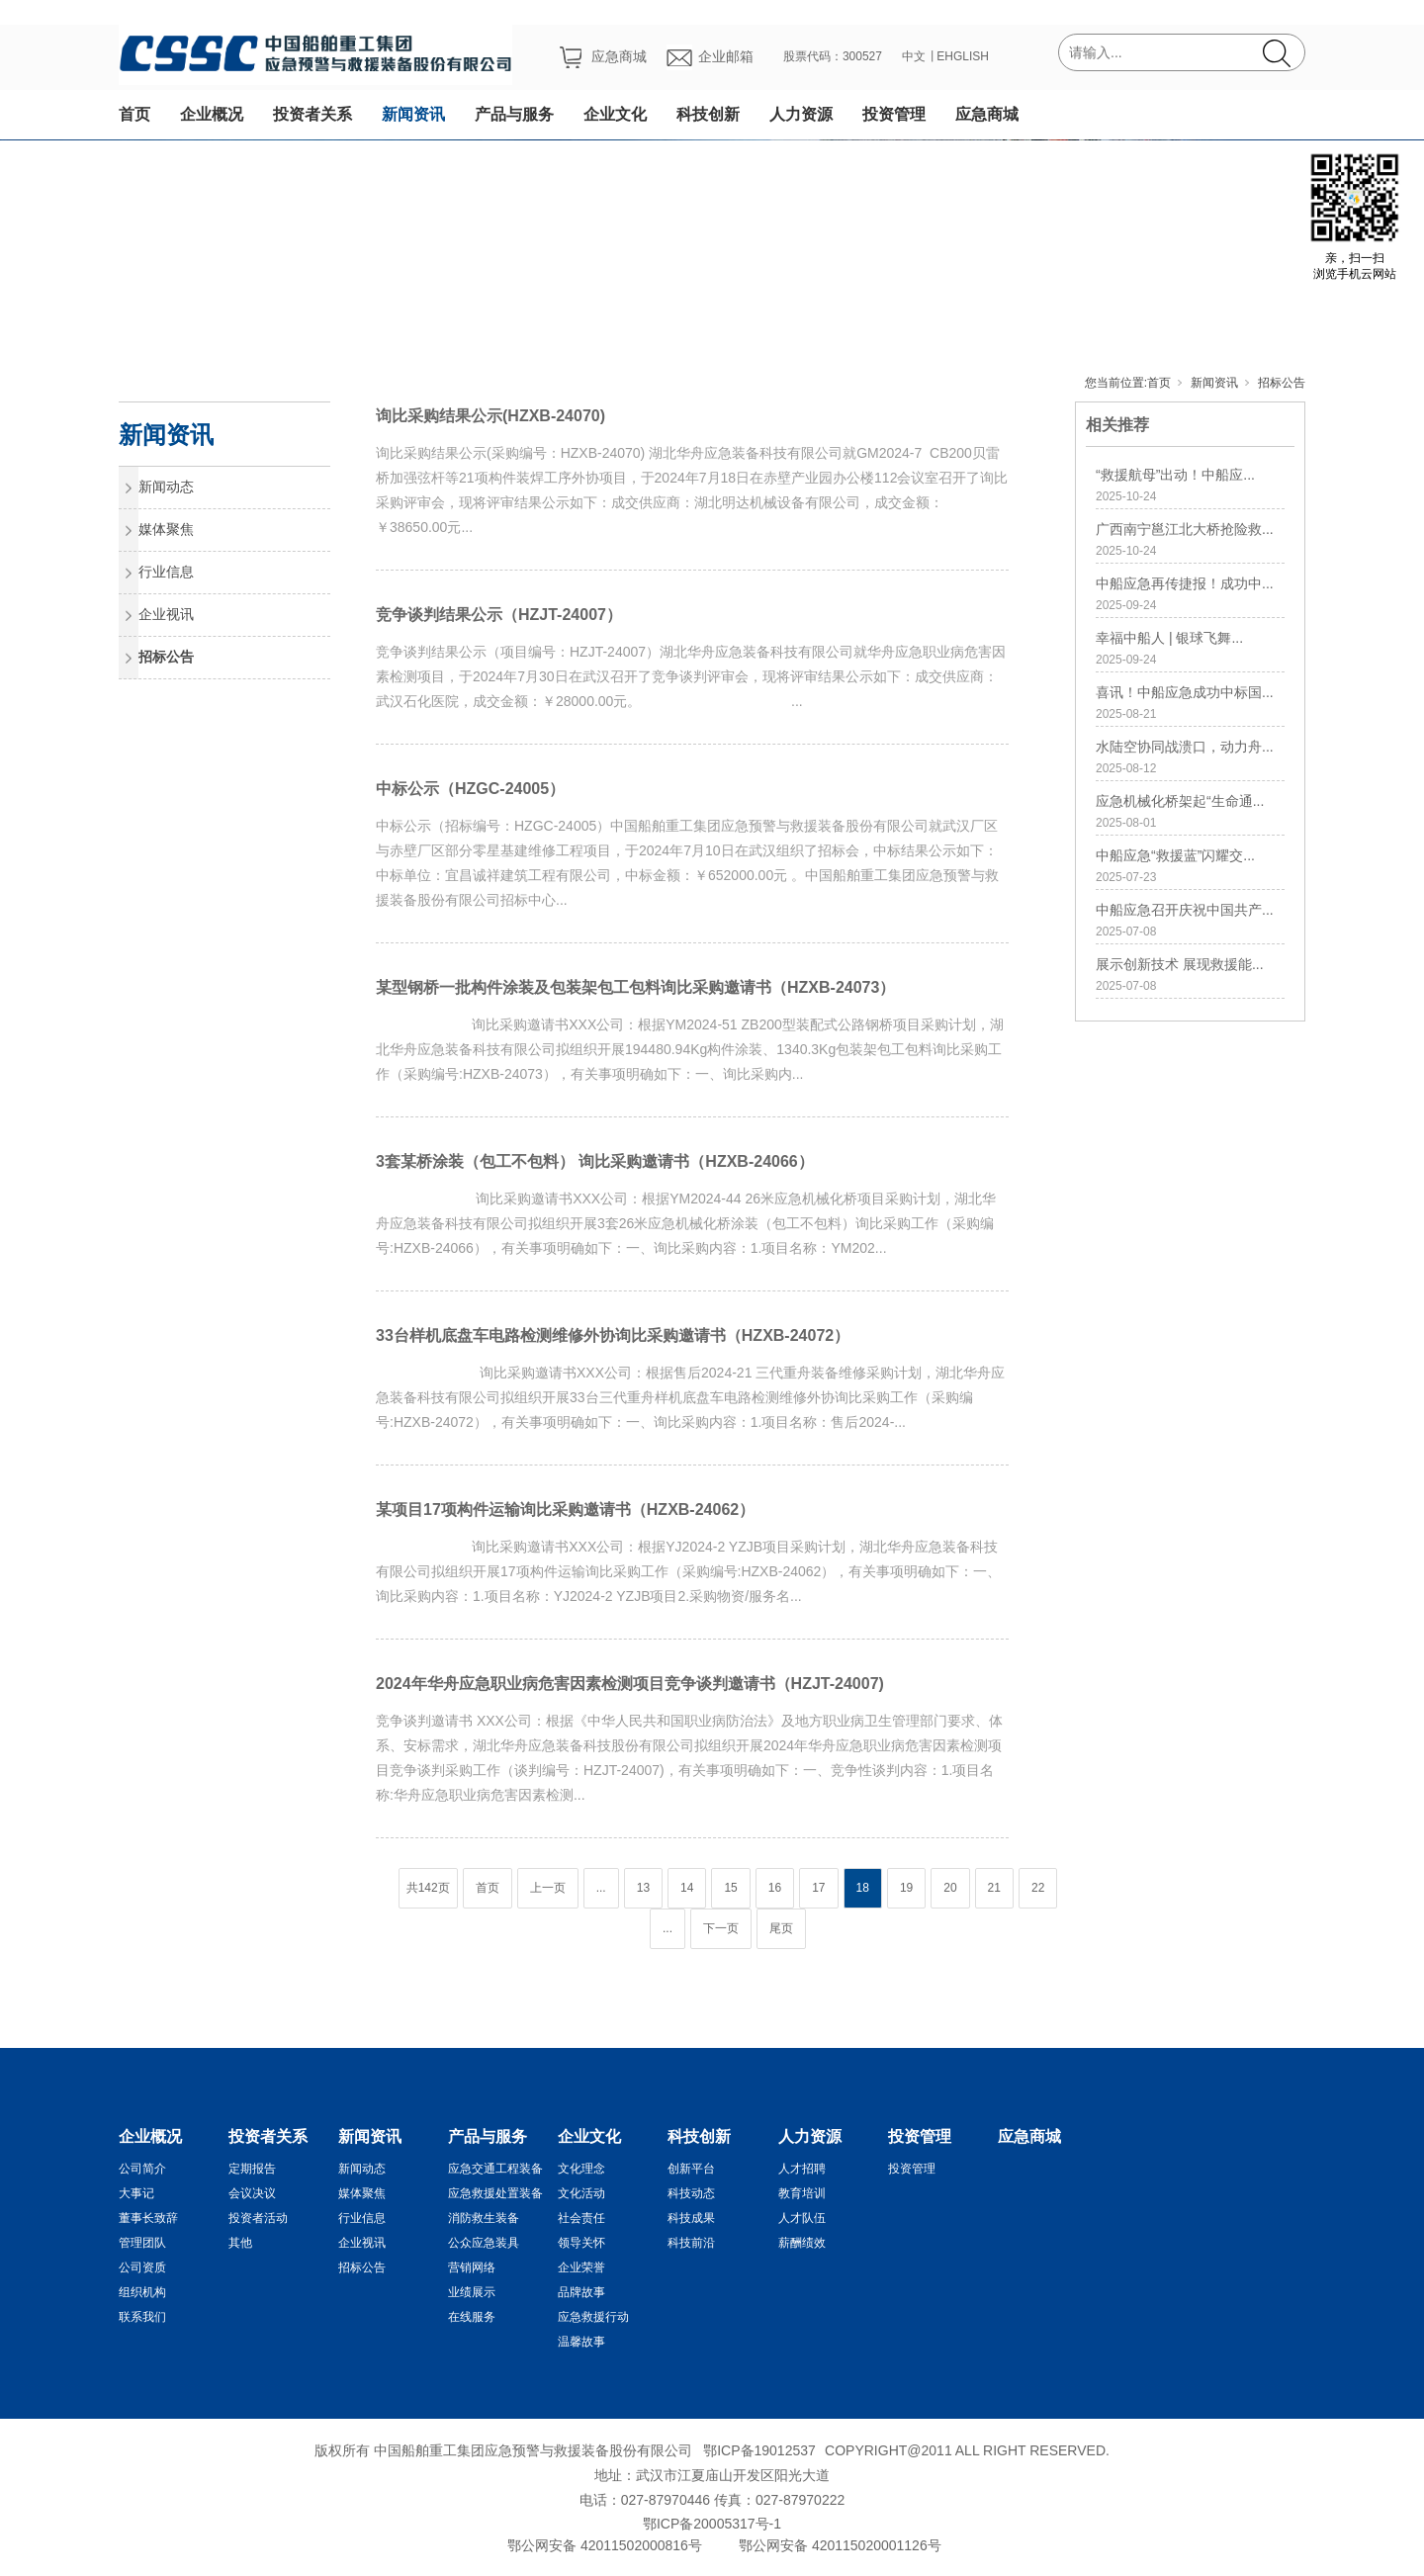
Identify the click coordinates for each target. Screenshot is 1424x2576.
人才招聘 (802, 2169)
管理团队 (142, 2243)
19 (906, 1888)
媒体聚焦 (166, 529)
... (601, 1888)
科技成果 (691, 2218)
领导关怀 (581, 2243)
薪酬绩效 (802, 2243)
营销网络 (471, 2267)
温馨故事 (581, 2342)
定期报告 (252, 2169)
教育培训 (802, 2193)
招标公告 (1281, 383)
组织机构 (142, 2292)
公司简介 (142, 2169)
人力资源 (801, 114)
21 (994, 1888)
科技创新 (708, 114)
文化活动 (581, 2193)
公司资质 (142, 2267)
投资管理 (894, 114)
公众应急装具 (483, 2243)
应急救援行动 (593, 2317)
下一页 (721, 1928)
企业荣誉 (581, 2267)
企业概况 (211, 114)
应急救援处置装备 (495, 2193)
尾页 (781, 1928)
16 (774, 1888)
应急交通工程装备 (495, 2169)
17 (818, 1888)
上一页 (548, 1888)
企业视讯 (166, 614)
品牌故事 (581, 2292)
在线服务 (471, 2317)
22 (1037, 1888)
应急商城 (987, 114)
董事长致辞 (148, 2218)
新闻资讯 (413, 114)
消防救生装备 (483, 2218)
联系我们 (142, 2317)
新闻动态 (166, 486)
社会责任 (581, 2218)
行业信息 (166, 571)
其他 (240, 2243)
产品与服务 (514, 114)
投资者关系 (312, 114)
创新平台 (691, 2169)
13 (643, 1888)
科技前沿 (691, 2243)
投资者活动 (258, 2218)
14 (686, 1888)
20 (949, 1888)
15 (730, 1888)
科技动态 (691, 2193)
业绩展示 (471, 2292)
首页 (134, 114)
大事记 (136, 2193)
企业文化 (615, 114)
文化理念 (581, 2169)
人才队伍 (802, 2218)
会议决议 (252, 2193)
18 (862, 1888)
